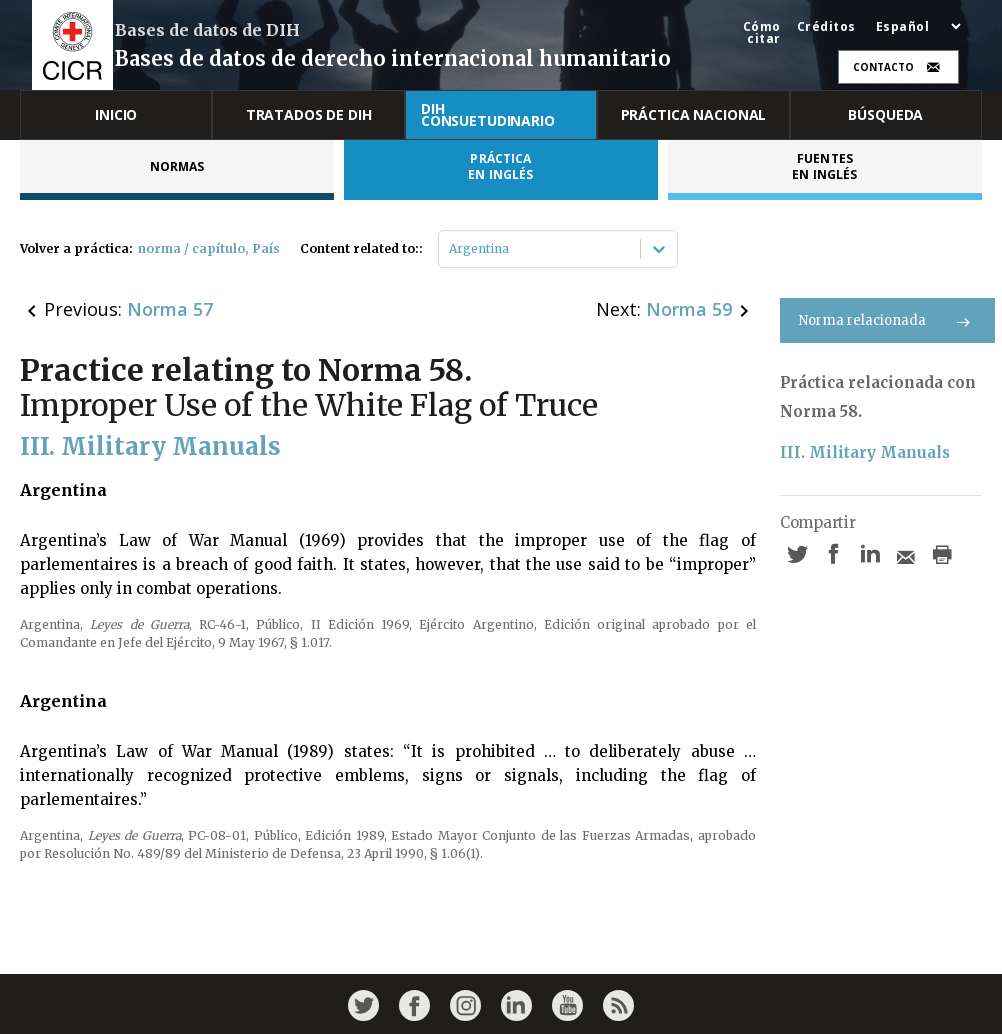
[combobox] (450, 249)
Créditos (826, 27)
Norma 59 (689, 309)
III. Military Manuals (865, 452)
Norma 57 (170, 309)
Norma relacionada (887, 320)
